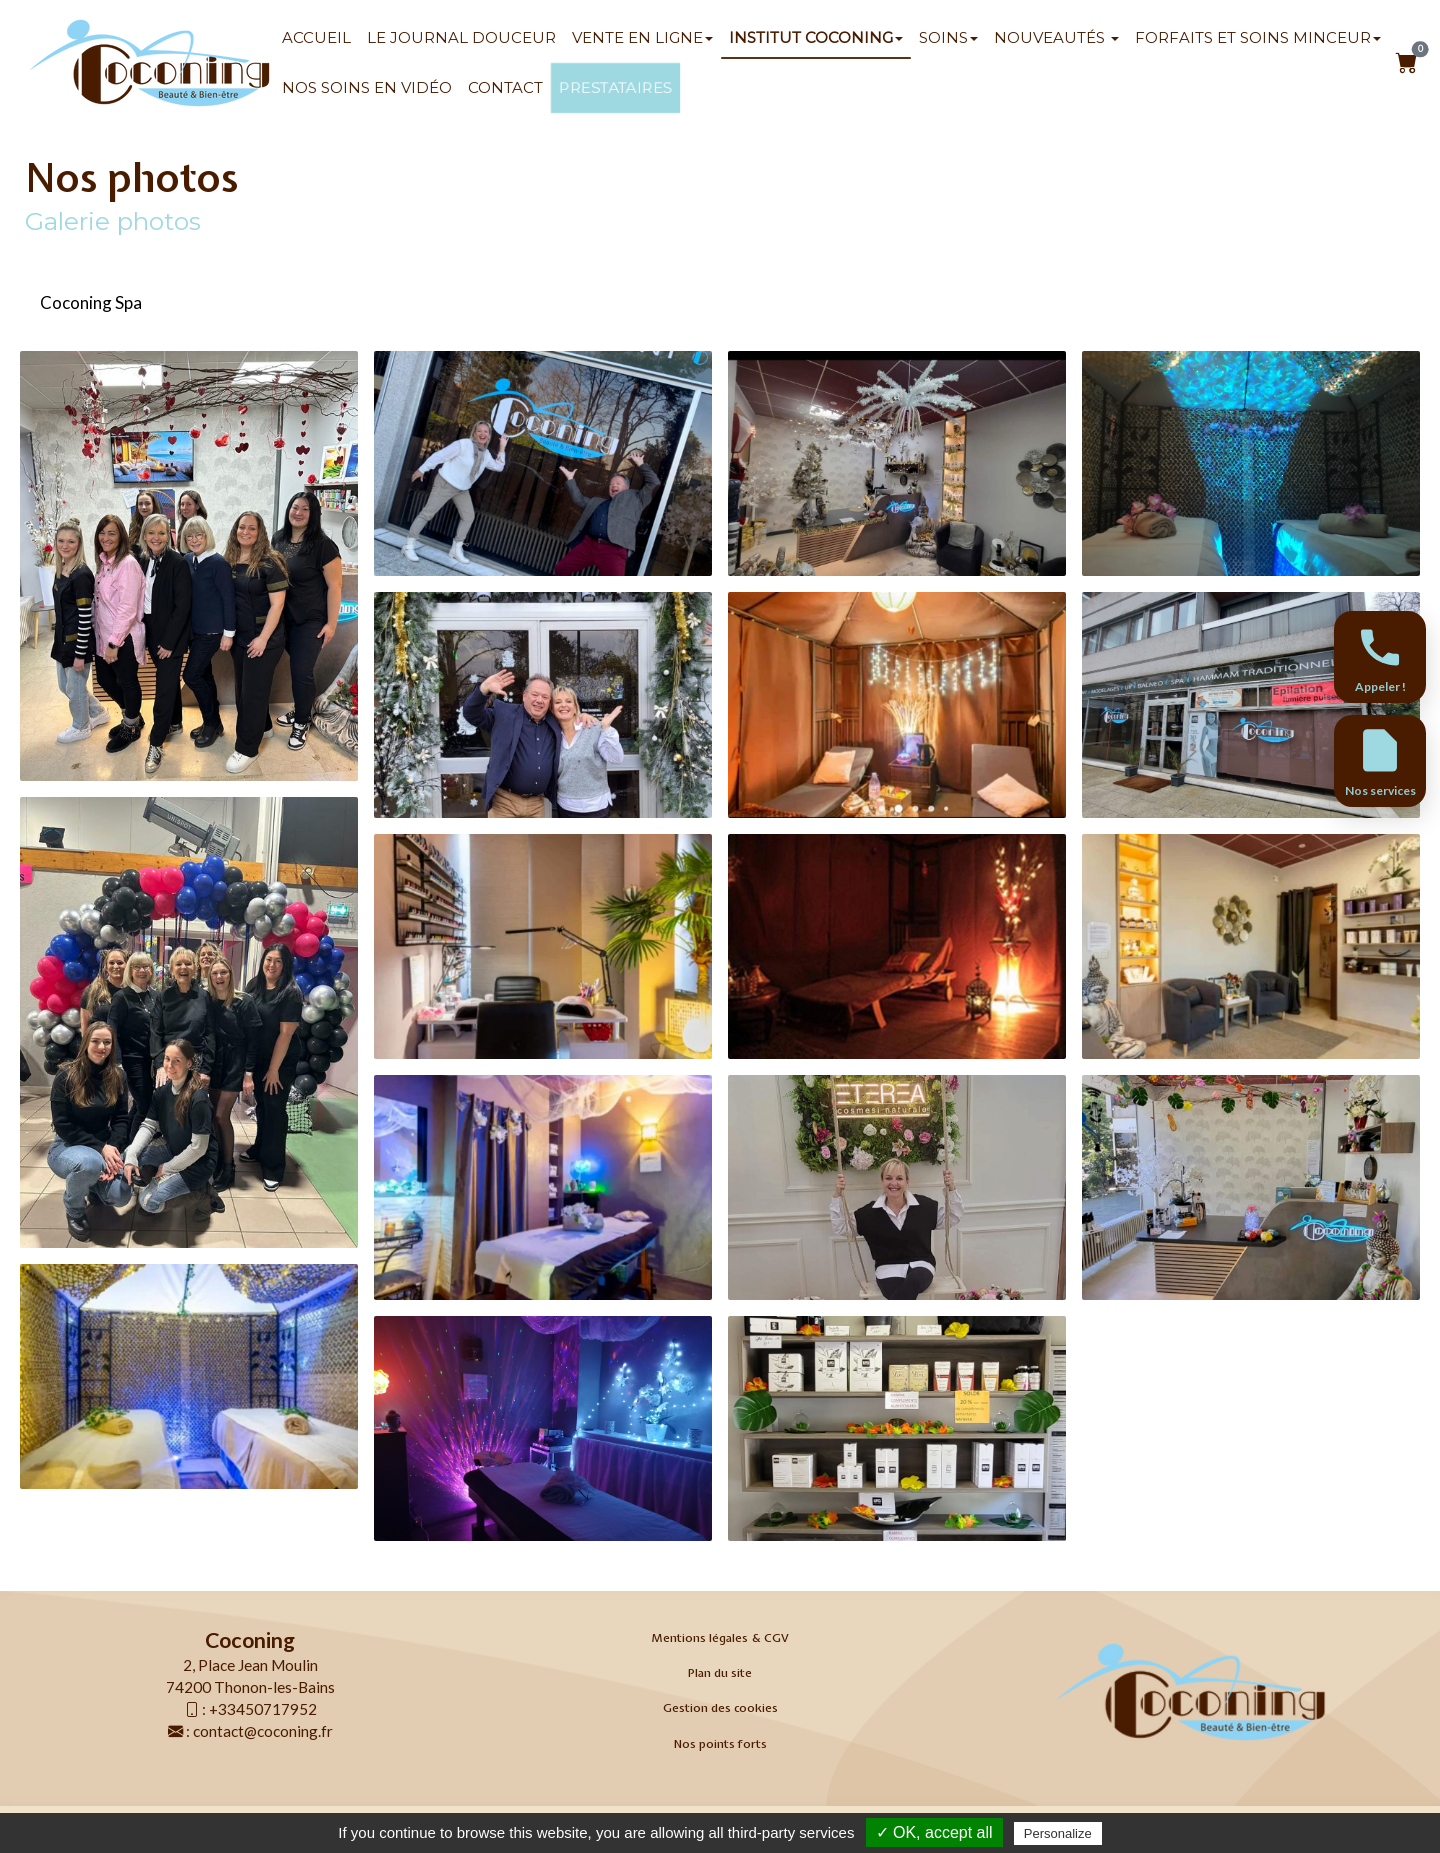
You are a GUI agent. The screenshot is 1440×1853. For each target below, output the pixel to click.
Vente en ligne (642, 37)
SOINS (948, 37)
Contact (505, 87)
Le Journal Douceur (461, 37)
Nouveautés (1056, 37)
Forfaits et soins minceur (1258, 37)
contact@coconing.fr (263, 1731)
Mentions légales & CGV (720, 1638)
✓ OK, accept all (934, 1832)
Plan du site (720, 1673)
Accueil (316, 37)
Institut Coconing (816, 37)
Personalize (1058, 1833)
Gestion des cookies (720, 1708)
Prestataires (615, 88)
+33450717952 (263, 1709)
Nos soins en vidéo (367, 87)
